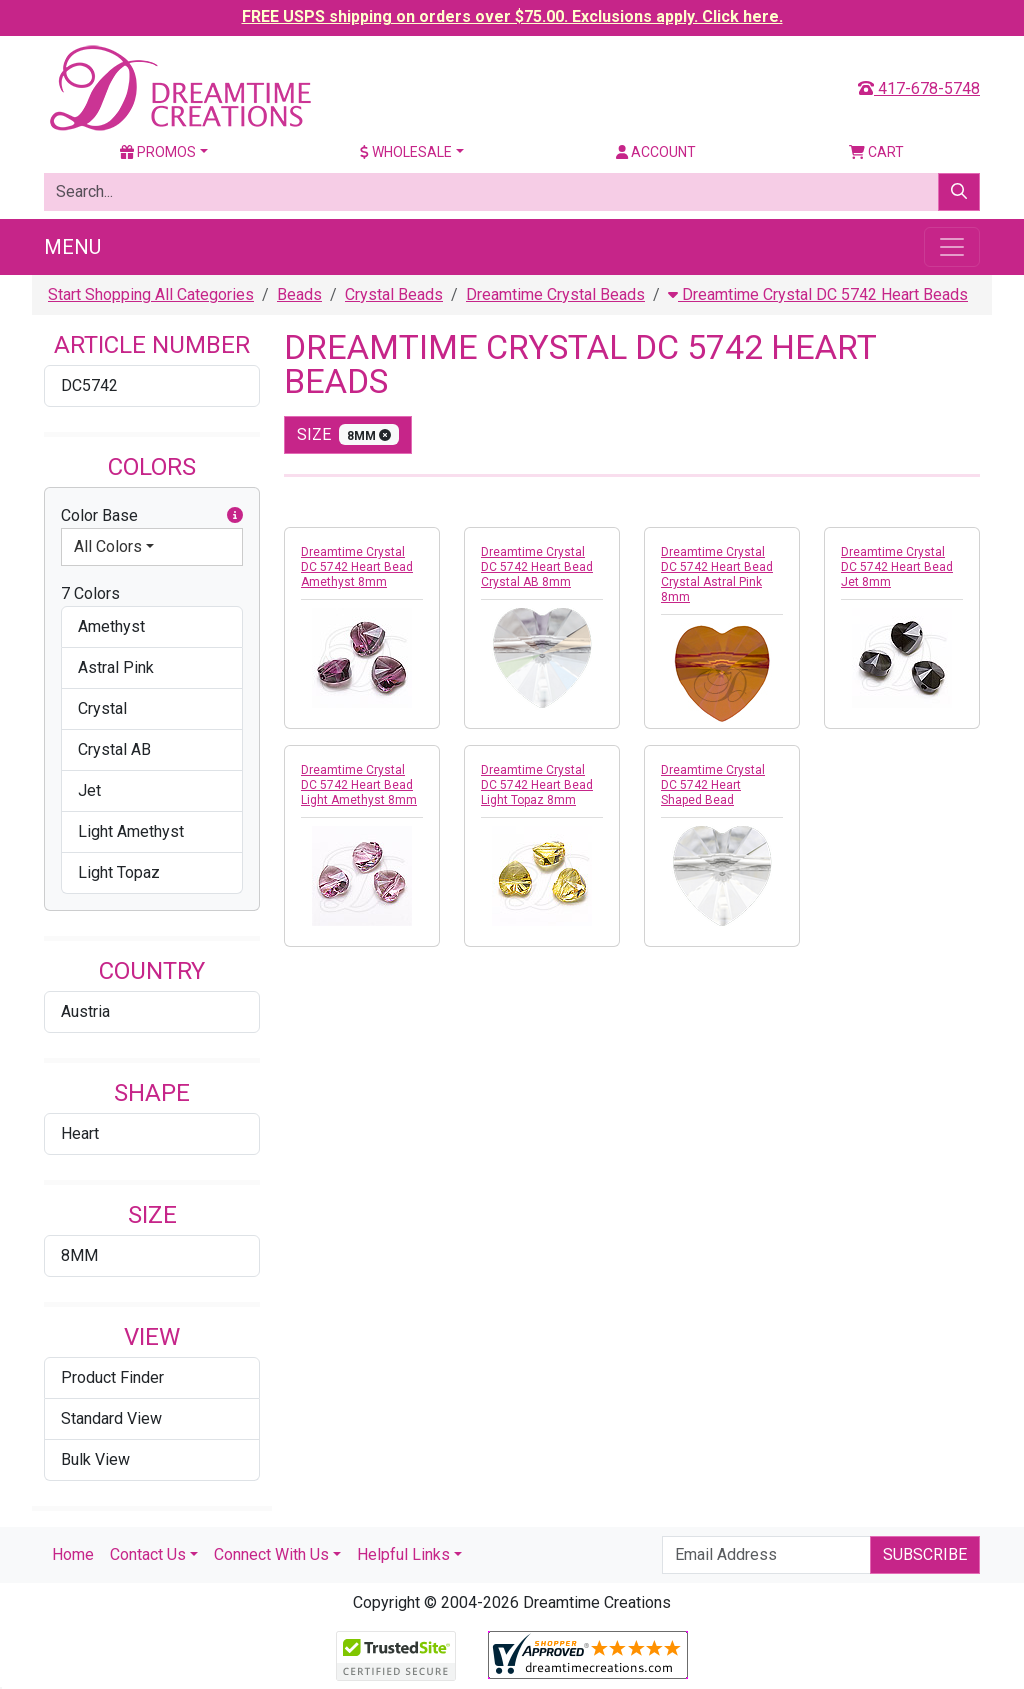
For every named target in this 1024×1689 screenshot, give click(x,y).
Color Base (152, 516)
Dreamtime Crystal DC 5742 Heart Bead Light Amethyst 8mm (359, 785)
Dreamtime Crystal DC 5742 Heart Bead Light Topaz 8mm (537, 785)
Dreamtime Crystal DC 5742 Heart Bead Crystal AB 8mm (537, 567)
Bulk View (95, 1459)
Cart (876, 152)
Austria (85, 1011)
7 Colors (90, 593)
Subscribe (925, 1554)
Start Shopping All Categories (151, 294)
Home (73, 1554)
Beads (299, 294)
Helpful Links (403, 1554)
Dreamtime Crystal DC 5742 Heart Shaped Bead (713, 785)
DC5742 (89, 385)
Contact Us (148, 1554)
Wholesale (406, 152)
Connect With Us (271, 1554)
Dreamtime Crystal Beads (555, 294)
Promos (158, 152)
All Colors (108, 546)
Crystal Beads (394, 294)
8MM (79, 1255)
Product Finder (112, 1377)
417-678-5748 (919, 88)
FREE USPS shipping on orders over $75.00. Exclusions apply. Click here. (512, 16)
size (348, 434)
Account (656, 152)
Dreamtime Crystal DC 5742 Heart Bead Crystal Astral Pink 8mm (717, 574)
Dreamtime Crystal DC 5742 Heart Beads (818, 294)
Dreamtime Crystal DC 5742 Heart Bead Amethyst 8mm (357, 567)
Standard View (111, 1418)
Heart (80, 1133)
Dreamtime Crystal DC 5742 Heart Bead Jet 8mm (897, 567)
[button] (235, 516)
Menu (72, 247)
